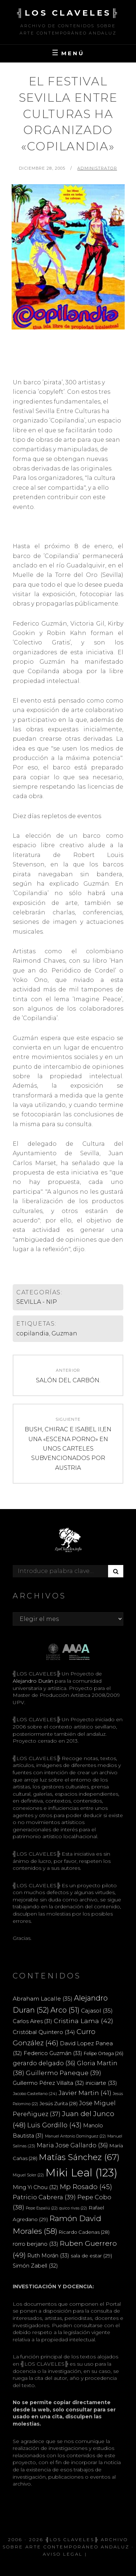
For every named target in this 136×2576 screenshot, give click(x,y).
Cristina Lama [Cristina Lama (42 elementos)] (83, 2021)
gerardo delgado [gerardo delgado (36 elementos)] (44, 2063)
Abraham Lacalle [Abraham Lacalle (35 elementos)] (43, 1998)
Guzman (64, 1333)
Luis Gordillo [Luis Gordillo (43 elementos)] (54, 2125)
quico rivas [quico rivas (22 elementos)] (73, 2208)
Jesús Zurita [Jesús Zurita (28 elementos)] (59, 2103)
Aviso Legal (63, 2554)
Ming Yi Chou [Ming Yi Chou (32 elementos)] (35, 2187)
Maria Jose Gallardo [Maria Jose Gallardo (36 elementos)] (72, 2145)
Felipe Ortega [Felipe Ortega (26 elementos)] (103, 2053)
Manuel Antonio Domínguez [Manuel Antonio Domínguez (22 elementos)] (75, 2136)
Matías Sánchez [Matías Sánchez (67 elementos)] (79, 2157)
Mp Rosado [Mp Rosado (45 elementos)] (86, 2187)
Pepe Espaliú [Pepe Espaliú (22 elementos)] (42, 2208)
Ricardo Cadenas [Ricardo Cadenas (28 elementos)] (84, 2232)
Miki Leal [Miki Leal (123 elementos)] (81, 2172)
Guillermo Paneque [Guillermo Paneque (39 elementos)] (63, 2072)
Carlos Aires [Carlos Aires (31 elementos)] (32, 2021)
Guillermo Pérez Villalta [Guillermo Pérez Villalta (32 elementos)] (48, 2083)
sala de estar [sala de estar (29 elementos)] (91, 2255)
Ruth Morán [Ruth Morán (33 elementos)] (48, 2255)
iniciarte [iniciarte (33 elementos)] (101, 2082)
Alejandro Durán (33, 1681)
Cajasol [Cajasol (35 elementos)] (97, 2010)
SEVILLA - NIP (36, 1301)
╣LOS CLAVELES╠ (68, 13)
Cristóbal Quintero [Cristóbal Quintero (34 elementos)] (44, 2032)
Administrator (97, 168)
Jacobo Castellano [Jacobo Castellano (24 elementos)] (35, 2093)
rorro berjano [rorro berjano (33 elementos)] (35, 2243)
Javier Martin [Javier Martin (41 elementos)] (84, 2092)
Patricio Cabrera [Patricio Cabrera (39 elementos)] (44, 2197)
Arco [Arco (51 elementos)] (64, 2010)
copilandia (32, 1333)
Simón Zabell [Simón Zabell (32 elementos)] (35, 2265)
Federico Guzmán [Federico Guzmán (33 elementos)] (53, 2053)
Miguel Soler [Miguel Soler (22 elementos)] (28, 2175)
